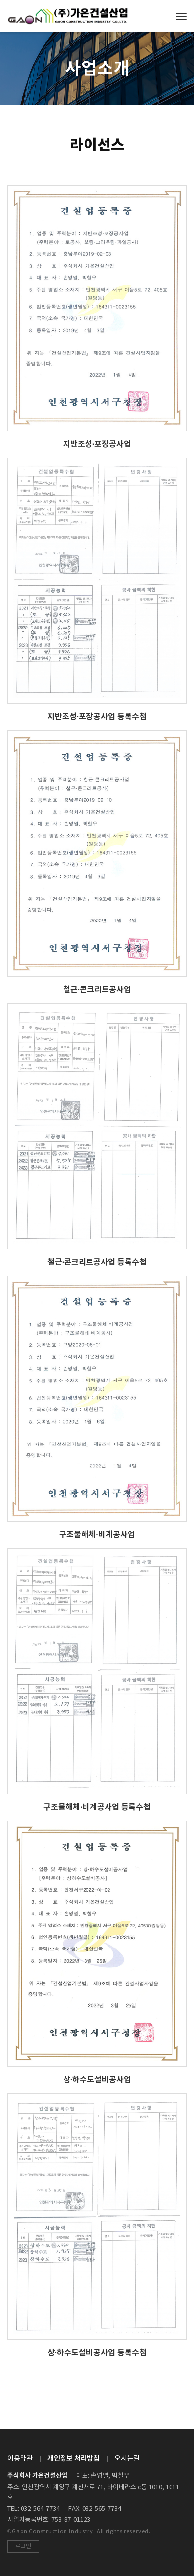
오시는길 (127, 2459)
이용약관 (20, 2459)
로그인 (23, 2546)
